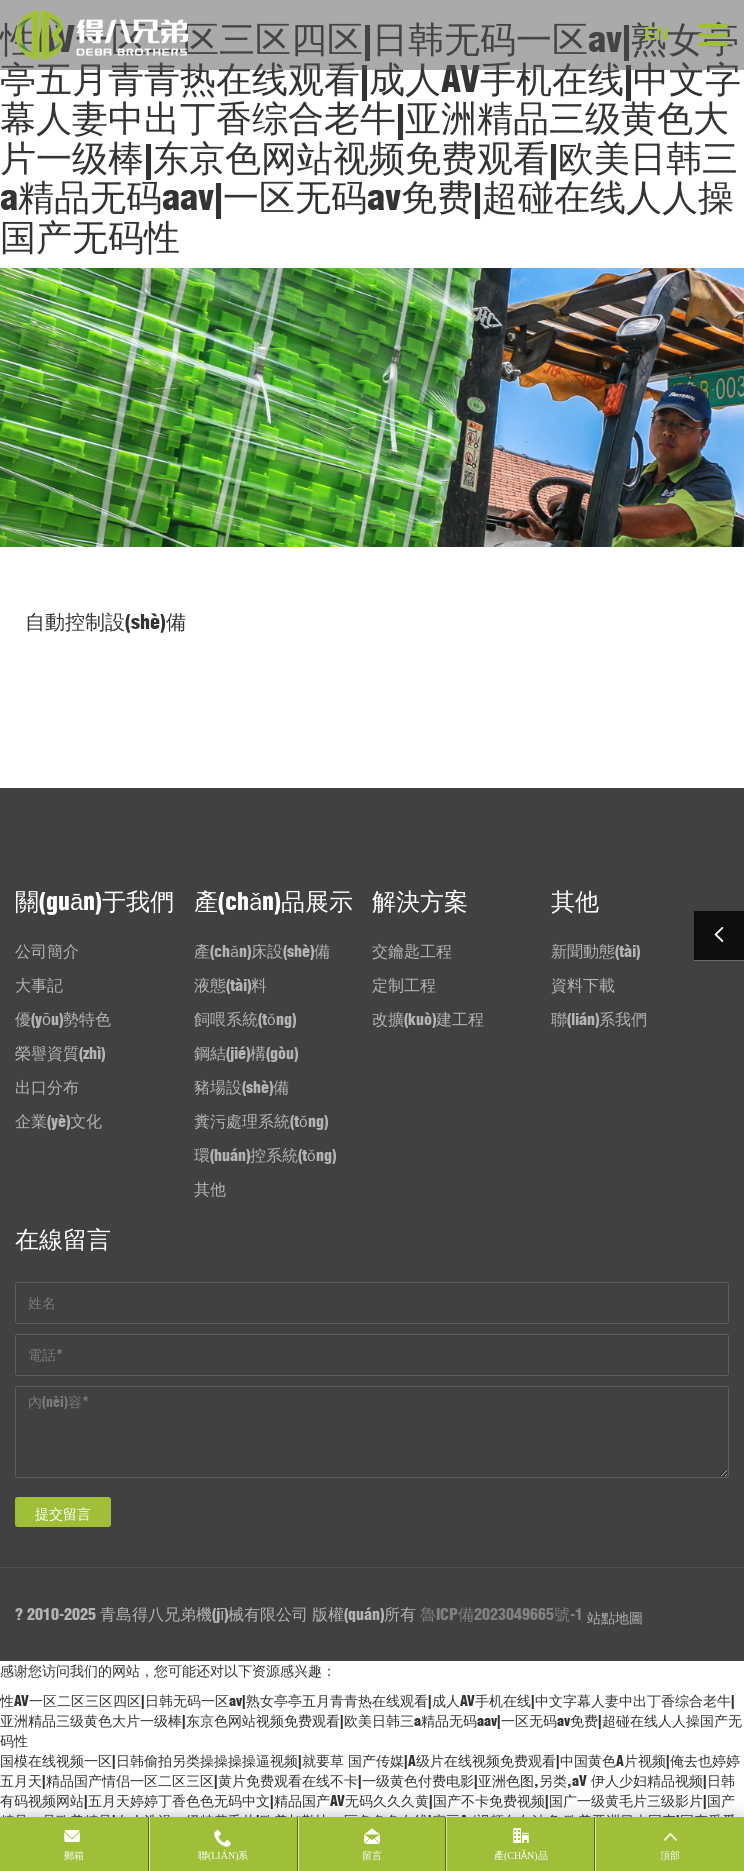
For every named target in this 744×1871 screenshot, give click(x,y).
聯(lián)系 (223, 1855)
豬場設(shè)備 (241, 1087)
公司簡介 (47, 951)
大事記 (39, 985)
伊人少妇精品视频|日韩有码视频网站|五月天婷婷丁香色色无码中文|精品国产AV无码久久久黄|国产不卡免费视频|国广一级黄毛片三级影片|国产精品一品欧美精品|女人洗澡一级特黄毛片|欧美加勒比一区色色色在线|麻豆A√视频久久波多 (367, 1801)
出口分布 (47, 1087)
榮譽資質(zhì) (60, 1053)
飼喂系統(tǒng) (245, 1019)
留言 (372, 1855)
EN (656, 34)
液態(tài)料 (230, 985)
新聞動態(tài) (595, 951)
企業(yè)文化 (58, 1121)
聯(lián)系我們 (599, 1019)
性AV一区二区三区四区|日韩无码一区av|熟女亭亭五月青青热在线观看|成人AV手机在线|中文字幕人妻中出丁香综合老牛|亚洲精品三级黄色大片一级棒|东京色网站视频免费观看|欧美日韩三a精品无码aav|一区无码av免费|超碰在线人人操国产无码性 (370, 138)
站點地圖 (615, 1618)
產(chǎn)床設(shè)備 (262, 951)
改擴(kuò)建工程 (428, 1019)
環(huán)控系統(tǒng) (265, 1155)
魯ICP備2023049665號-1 (501, 1614)
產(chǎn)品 (521, 1855)
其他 (210, 1189)
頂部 (670, 1855)
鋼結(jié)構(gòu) (246, 1053)
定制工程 (404, 985)
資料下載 (583, 985)
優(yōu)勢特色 (63, 1019)
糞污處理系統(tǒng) (261, 1121)
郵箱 (74, 1855)
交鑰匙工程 (412, 951)
